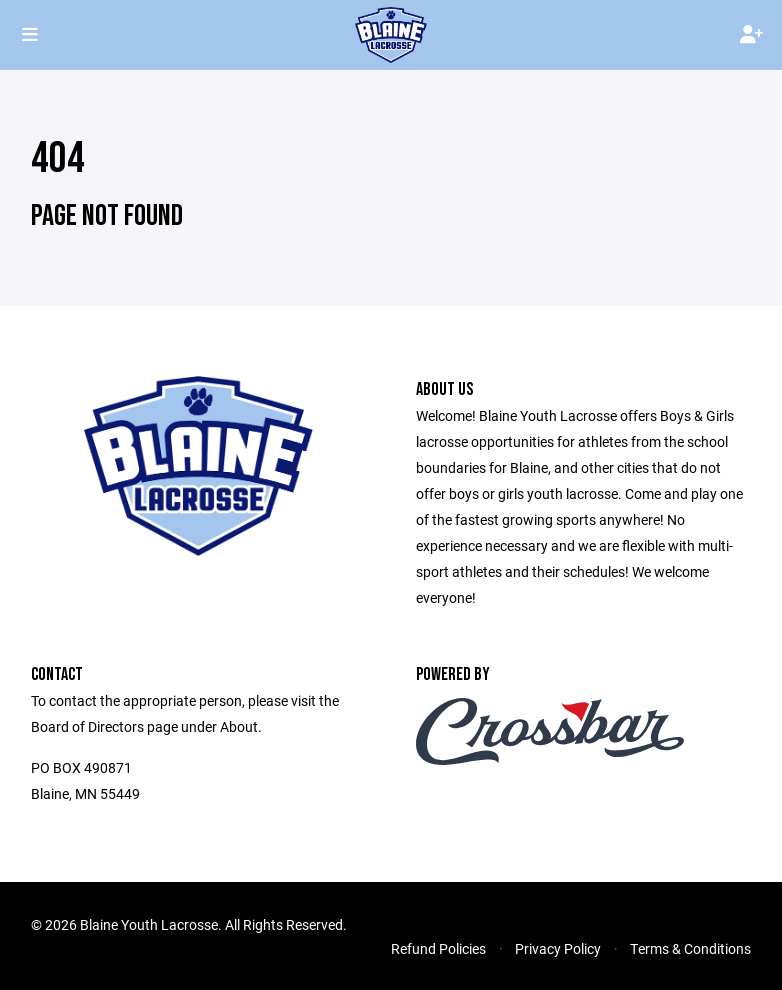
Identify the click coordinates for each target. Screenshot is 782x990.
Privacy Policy (558, 948)
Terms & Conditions (690, 948)
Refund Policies (438, 948)
